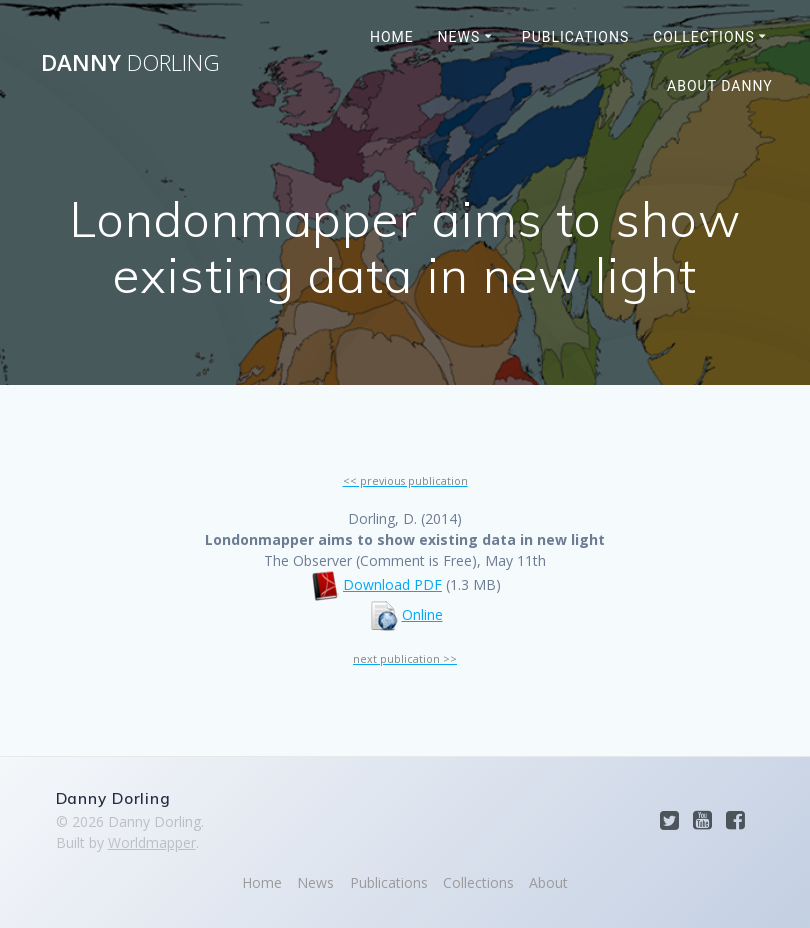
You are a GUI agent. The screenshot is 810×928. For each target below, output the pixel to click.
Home (392, 37)
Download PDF (392, 584)
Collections (704, 37)
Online (422, 614)
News (459, 37)
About (548, 882)
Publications (575, 37)
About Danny (720, 86)
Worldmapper (152, 842)
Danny (130, 63)
